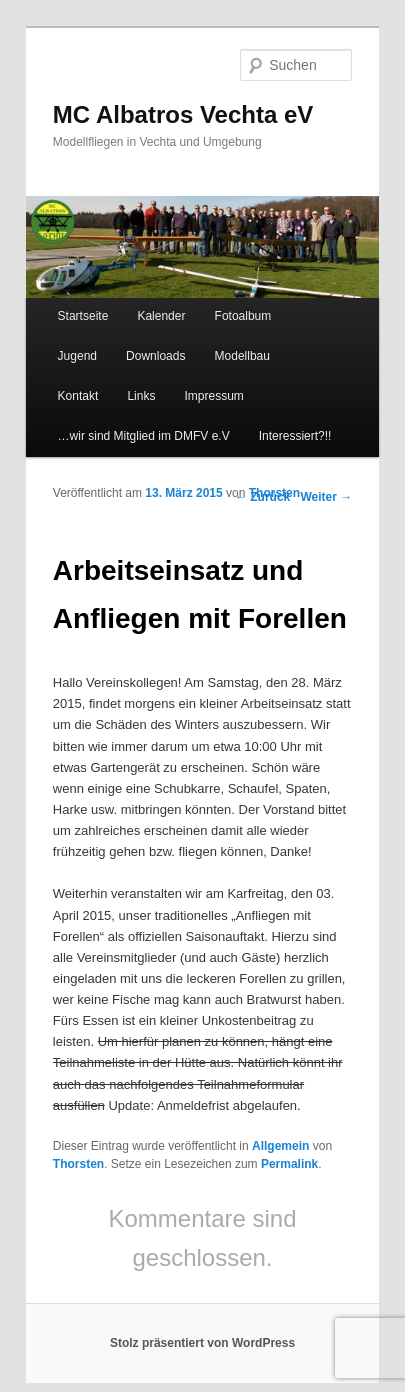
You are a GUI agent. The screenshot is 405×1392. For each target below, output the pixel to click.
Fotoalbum (243, 316)
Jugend (77, 356)
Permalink (289, 1164)
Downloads (155, 356)
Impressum (214, 396)
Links (141, 396)
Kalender (161, 316)
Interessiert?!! (295, 436)
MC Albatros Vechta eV (183, 114)
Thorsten (274, 493)
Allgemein (280, 1146)
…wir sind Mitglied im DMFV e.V (144, 436)
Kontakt (78, 396)
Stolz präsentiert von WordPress (202, 1343)
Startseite (83, 316)
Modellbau (242, 356)
